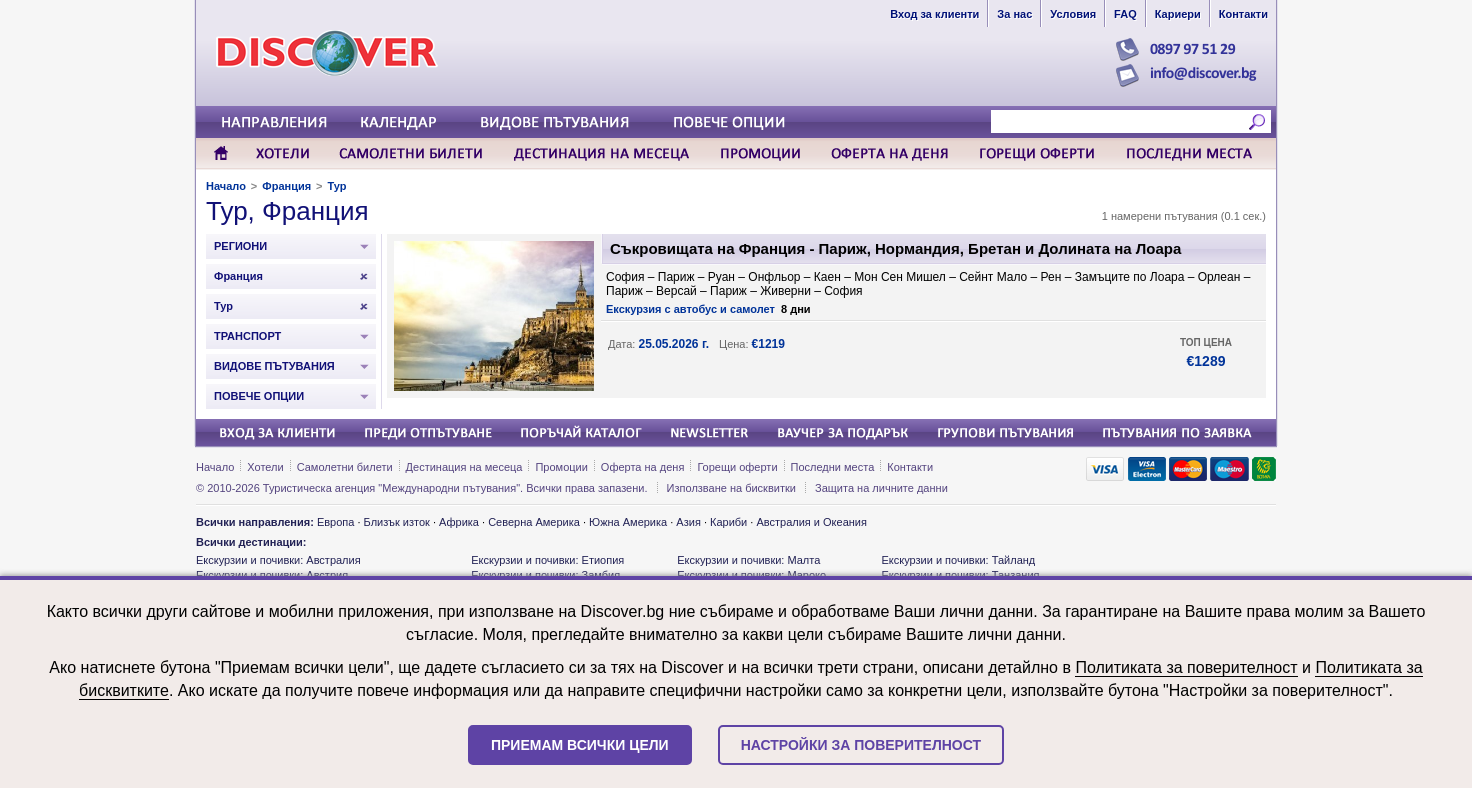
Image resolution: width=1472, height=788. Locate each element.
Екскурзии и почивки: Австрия (272, 575)
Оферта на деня (643, 467)
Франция (286, 186)
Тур (337, 186)
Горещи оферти (737, 467)
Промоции (561, 467)
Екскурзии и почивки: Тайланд (958, 560)
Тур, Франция (287, 211)
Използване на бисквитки (731, 488)
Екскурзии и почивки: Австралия (278, 560)
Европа (336, 522)
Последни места (833, 467)
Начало (226, 186)
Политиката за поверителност (1186, 667)
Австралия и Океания (811, 522)
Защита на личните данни (881, 488)
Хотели (265, 467)
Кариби (728, 522)
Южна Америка (628, 522)
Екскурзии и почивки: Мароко (751, 575)
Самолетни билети (345, 467)
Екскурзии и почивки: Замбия (545, 575)
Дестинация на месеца (464, 467)
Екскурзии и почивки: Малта (748, 560)
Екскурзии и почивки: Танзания (960, 575)
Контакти (910, 467)
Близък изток (397, 522)
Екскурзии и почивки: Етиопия (547, 560)
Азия (688, 522)
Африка (459, 522)
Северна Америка (534, 522)
